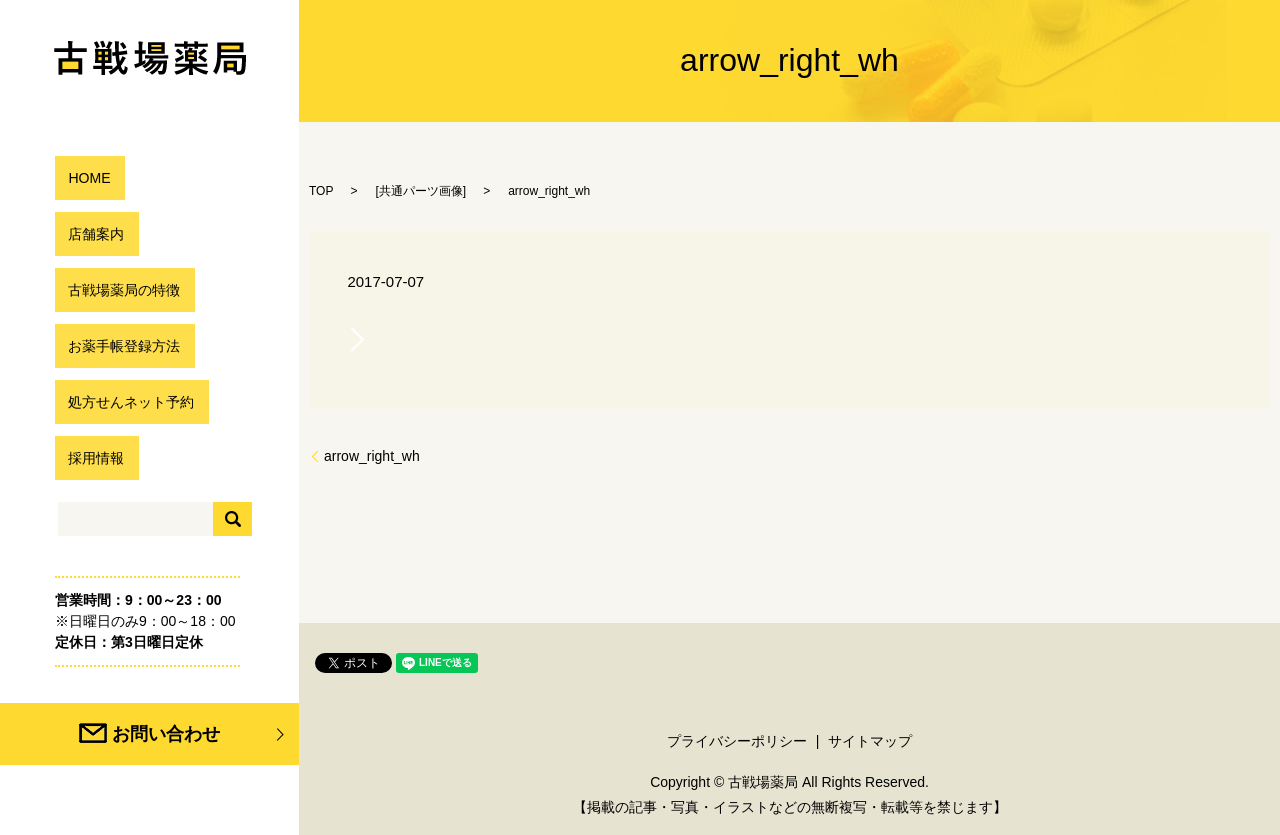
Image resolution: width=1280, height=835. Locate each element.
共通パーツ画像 (421, 191)
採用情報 (87, 457)
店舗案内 (87, 233)
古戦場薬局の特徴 (119, 289)
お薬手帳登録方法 (119, 345)
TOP (321, 191)
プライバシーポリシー (737, 741)
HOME (79, 177)
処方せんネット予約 (127, 401)
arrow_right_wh (372, 456)
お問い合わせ (198, 733)
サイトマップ (870, 741)
